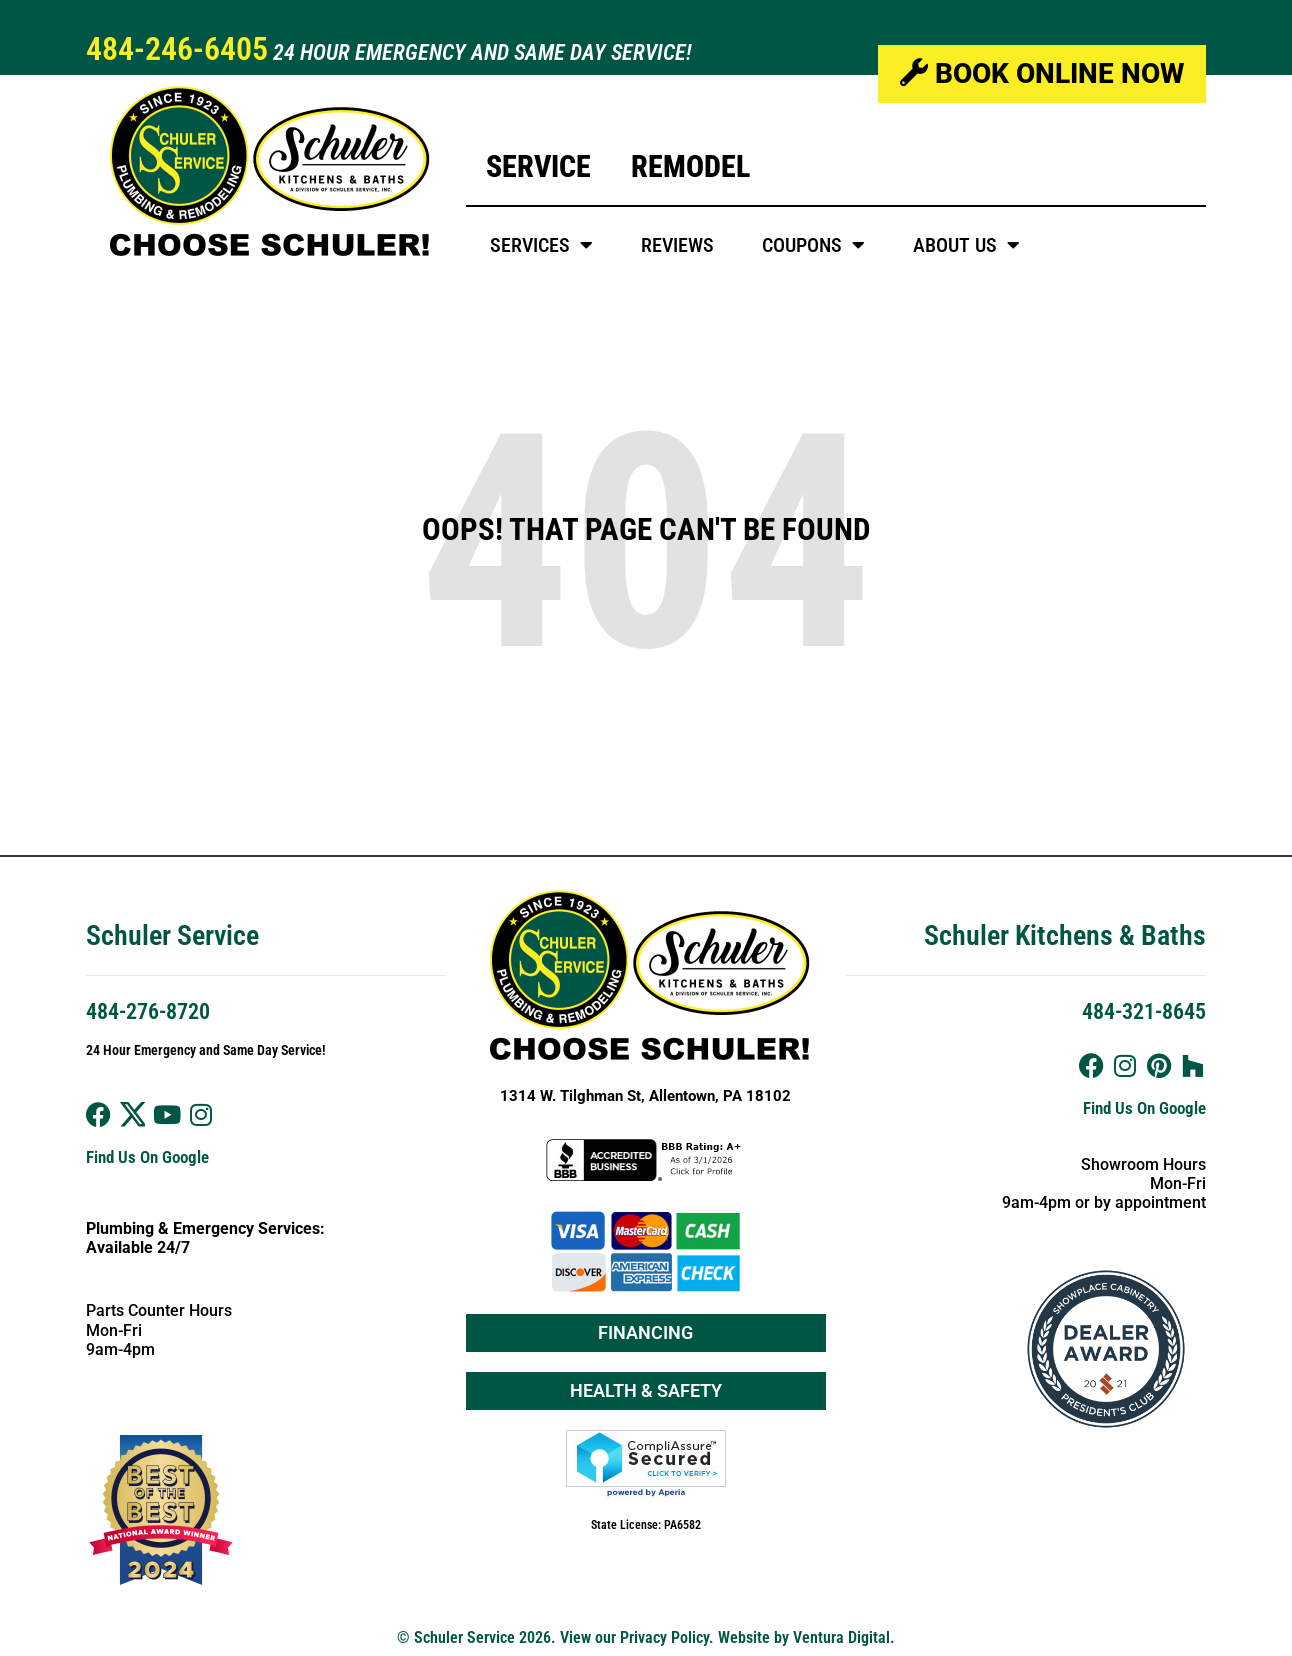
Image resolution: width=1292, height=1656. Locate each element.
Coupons (813, 245)
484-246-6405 (177, 49)
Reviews (677, 245)
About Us (966, 245)
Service (538, 166)
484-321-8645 (1144, 1011)
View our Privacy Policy (634, 1637)
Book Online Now (1042, 73)
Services (541, 245)
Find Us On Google (147, 1157)
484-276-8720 (148, 1011)
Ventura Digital (841, 1637)
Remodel (690, 166)
